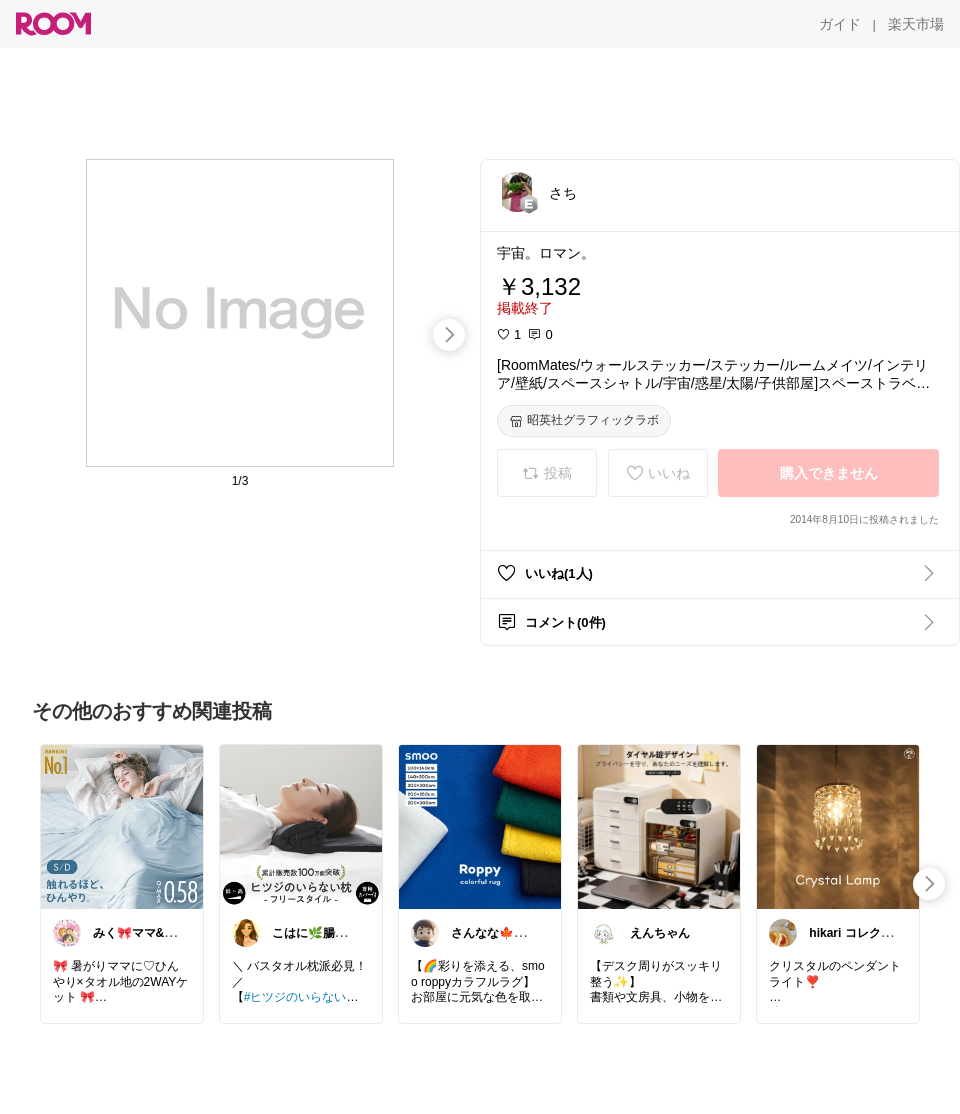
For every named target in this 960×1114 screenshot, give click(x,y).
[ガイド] (840, 24)
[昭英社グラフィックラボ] (584, 421)
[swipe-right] (449, 335)
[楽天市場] (916, 24)
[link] (122, 826)
